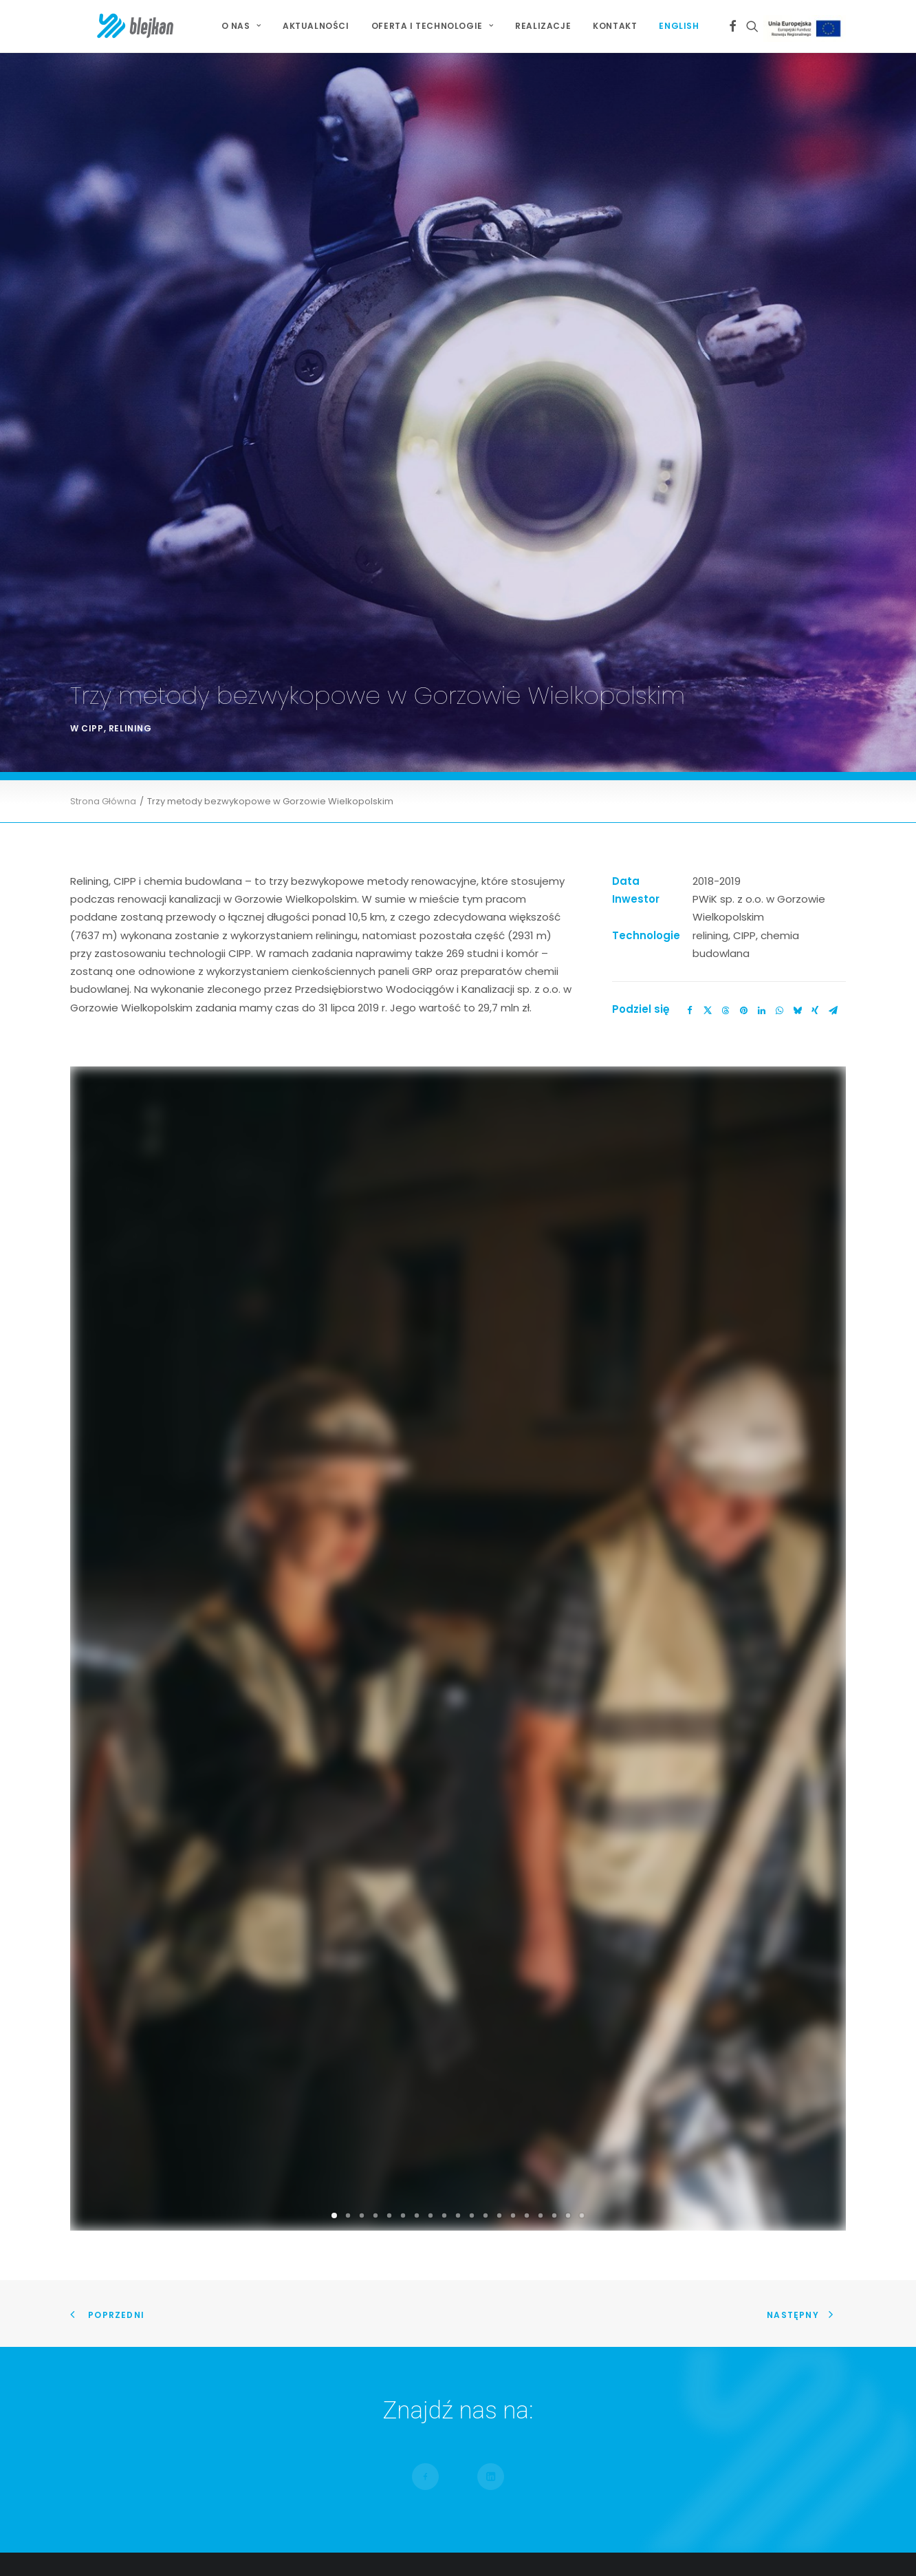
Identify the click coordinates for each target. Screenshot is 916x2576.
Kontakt (615, 26)
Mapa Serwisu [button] (120, 2216)
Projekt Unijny (807, 28)
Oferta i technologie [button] (432, 26)
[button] (732, 26)
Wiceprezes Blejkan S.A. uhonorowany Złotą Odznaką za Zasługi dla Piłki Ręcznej (720, 2241)
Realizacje (543, 26)
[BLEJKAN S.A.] (110, 26)
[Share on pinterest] (743, 513)
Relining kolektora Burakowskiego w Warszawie (440, 2183)
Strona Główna (103, 303)
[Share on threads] (725, 513)
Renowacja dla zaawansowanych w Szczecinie (437, 2165)
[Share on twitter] (707, 513)
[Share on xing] (815, 513)
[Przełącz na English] (674, 26)
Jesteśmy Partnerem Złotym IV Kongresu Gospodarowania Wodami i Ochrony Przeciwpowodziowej (693, 2206)
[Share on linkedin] (761, 513)
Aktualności (316, 26)
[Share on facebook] (689, 513)
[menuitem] (241, 26)
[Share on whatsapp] (779, 513)
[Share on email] (833, 513)
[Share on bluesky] (797, 513)
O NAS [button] (241, 26)
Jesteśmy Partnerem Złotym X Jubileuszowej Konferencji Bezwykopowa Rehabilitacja (702, 2171)
